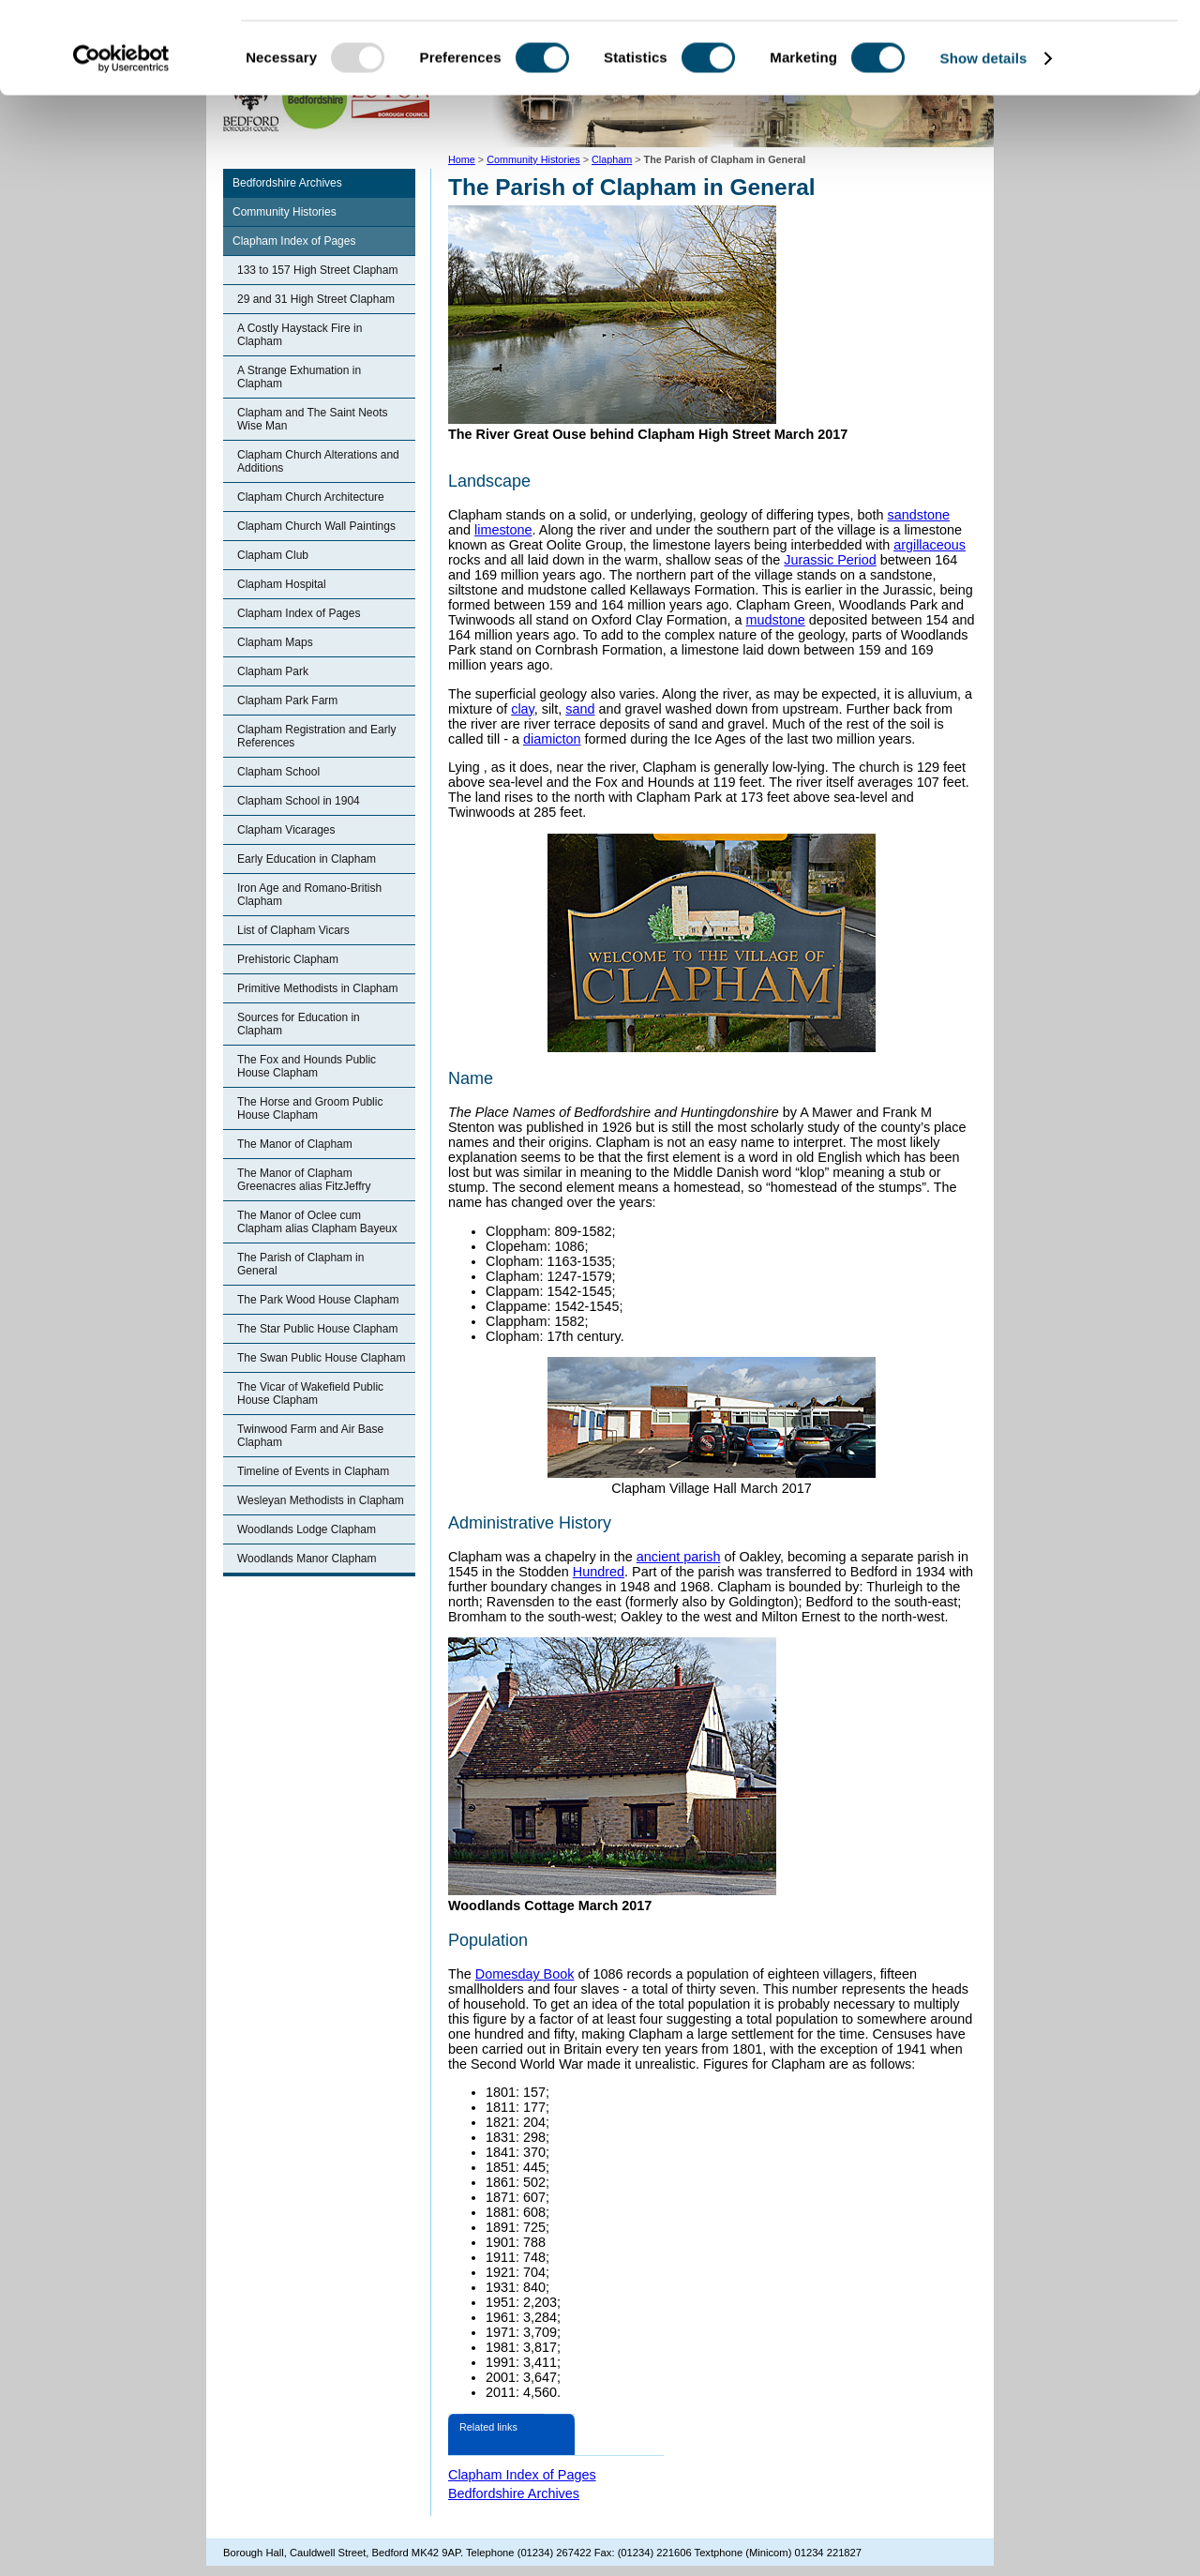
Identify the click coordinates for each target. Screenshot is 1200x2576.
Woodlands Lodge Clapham (306, 1529)
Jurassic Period (830, 559)
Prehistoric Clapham (287, 959)
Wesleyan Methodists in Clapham (320, 1500)
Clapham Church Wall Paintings (316, 526)
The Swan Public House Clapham (321, 1357)
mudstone (775, 619)
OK (1044, 46)
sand (579, 708)
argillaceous (929, 544)
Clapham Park (272, 671)
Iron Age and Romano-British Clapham (309, 894)
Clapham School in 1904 (298, 800)
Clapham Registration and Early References (316, 736)
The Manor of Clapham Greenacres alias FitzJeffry (304, 1180)
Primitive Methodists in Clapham (317, 988)
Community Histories (284, 211)
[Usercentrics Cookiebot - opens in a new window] (121, 144)
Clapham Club (272, 555)
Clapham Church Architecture (310, 497)
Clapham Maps (275, 642)
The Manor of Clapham (294, 1144)
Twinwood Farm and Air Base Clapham (310, 1436)
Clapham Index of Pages (293, 241)
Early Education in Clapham (306, 859)
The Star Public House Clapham (317, 1328)
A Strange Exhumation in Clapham (299, 377)
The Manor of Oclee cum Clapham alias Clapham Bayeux (317, 1222)
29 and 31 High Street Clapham (316, 299)
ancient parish (679, 1556)
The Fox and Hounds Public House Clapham (306, 1066)
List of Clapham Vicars (293, 930)
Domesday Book (525, 1973)
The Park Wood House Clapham (318, 1299)
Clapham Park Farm (287, 700)
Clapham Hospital (281, 584)
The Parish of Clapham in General (300, 1264)
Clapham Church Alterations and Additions (318, 461)
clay (522, 708)
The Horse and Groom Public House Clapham (309, 1108)
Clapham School (278, 771)
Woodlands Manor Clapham (307, 1558)
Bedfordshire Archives (287, 182)
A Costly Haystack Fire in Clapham (299, 335)
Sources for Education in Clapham (298, 1024)
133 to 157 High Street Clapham (317, 270)
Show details (984, 144)
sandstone (919, 514)
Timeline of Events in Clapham (313, 1471)
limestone (503, 529)
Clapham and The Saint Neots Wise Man (312, 419)
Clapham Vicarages (286, 829)
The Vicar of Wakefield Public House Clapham (310, 1393)
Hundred (598, 1571)
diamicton (552, 738)
